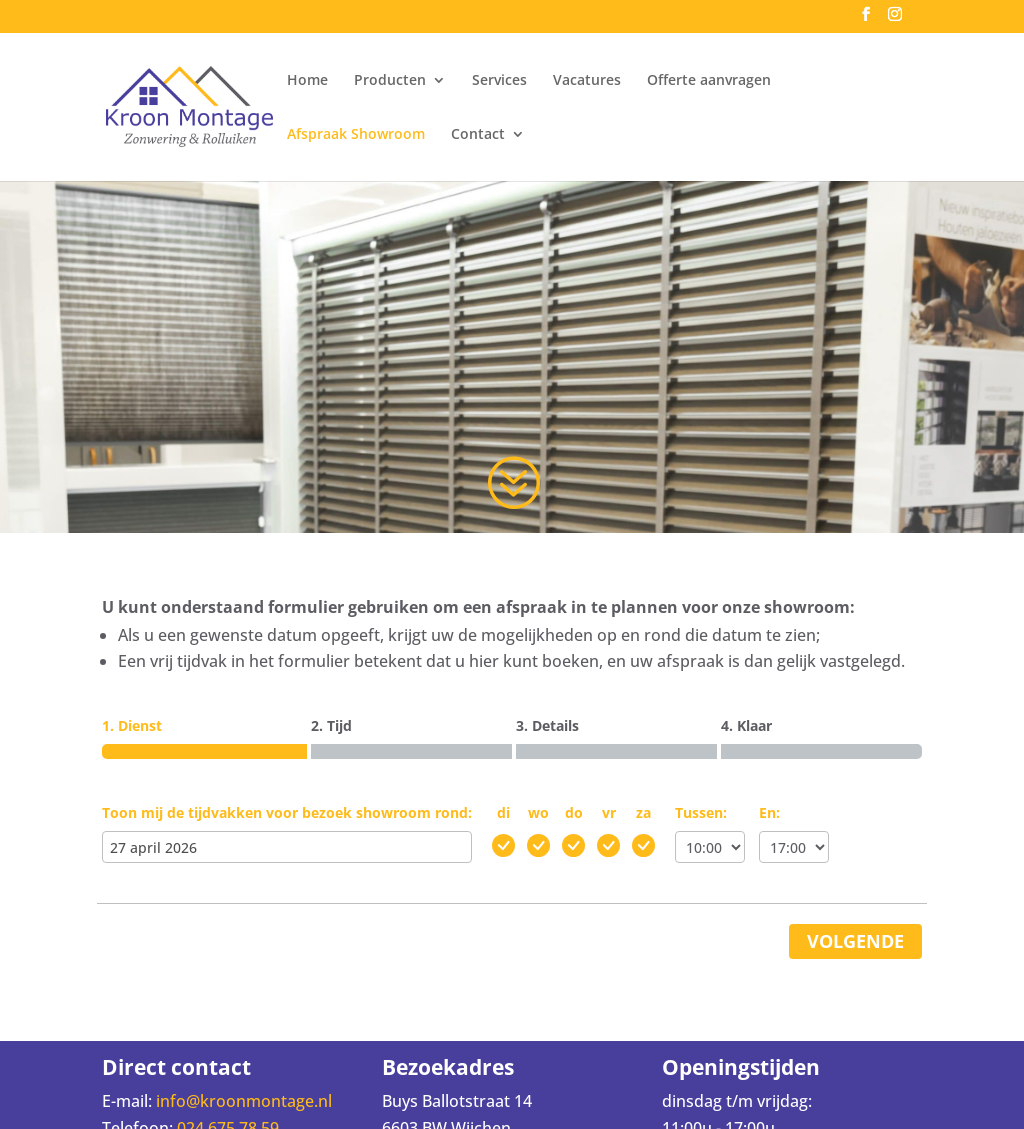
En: (769, 812)
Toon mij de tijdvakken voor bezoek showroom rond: (287, 812)
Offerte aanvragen (709, 81)
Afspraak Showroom (356, 135)
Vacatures (587, 81)
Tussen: (701, 812)
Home (307, 81)
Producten (390, 81)
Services (499, 81)
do (574, 812)
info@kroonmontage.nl (244, 1101)
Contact (478, 135)
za (643, 812)
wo (538, 812)
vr (609, 812)
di (503, 812)
